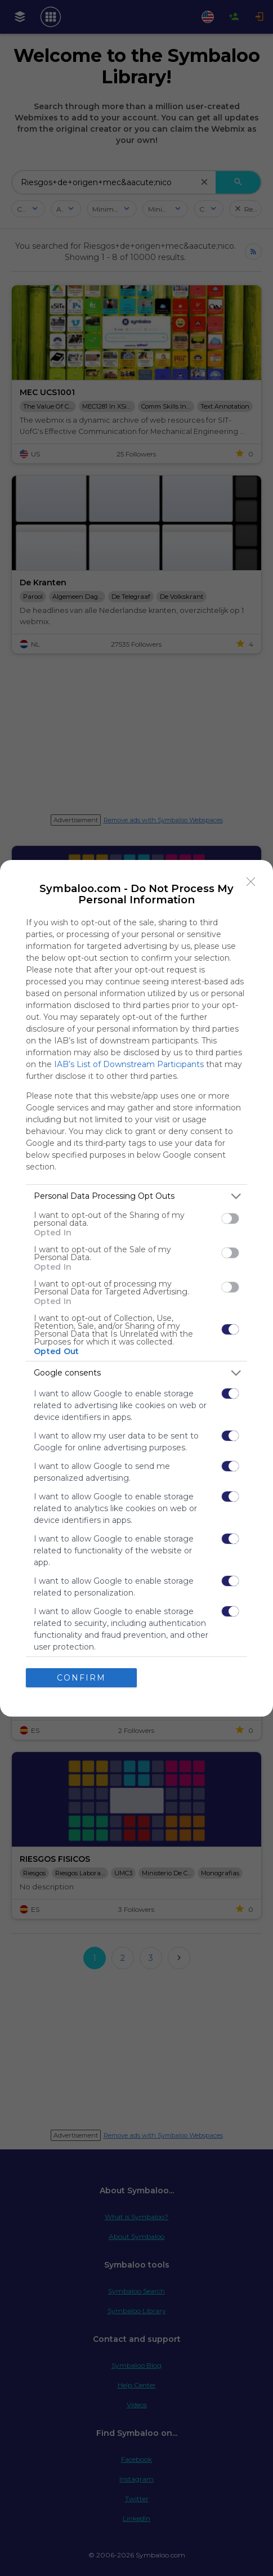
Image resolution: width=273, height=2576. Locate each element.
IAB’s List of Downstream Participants (129, 1064)
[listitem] (136, 1196)
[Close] (251, 882)
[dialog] (136, 1288)
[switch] (230, 1218)
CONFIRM (81, 1678)
